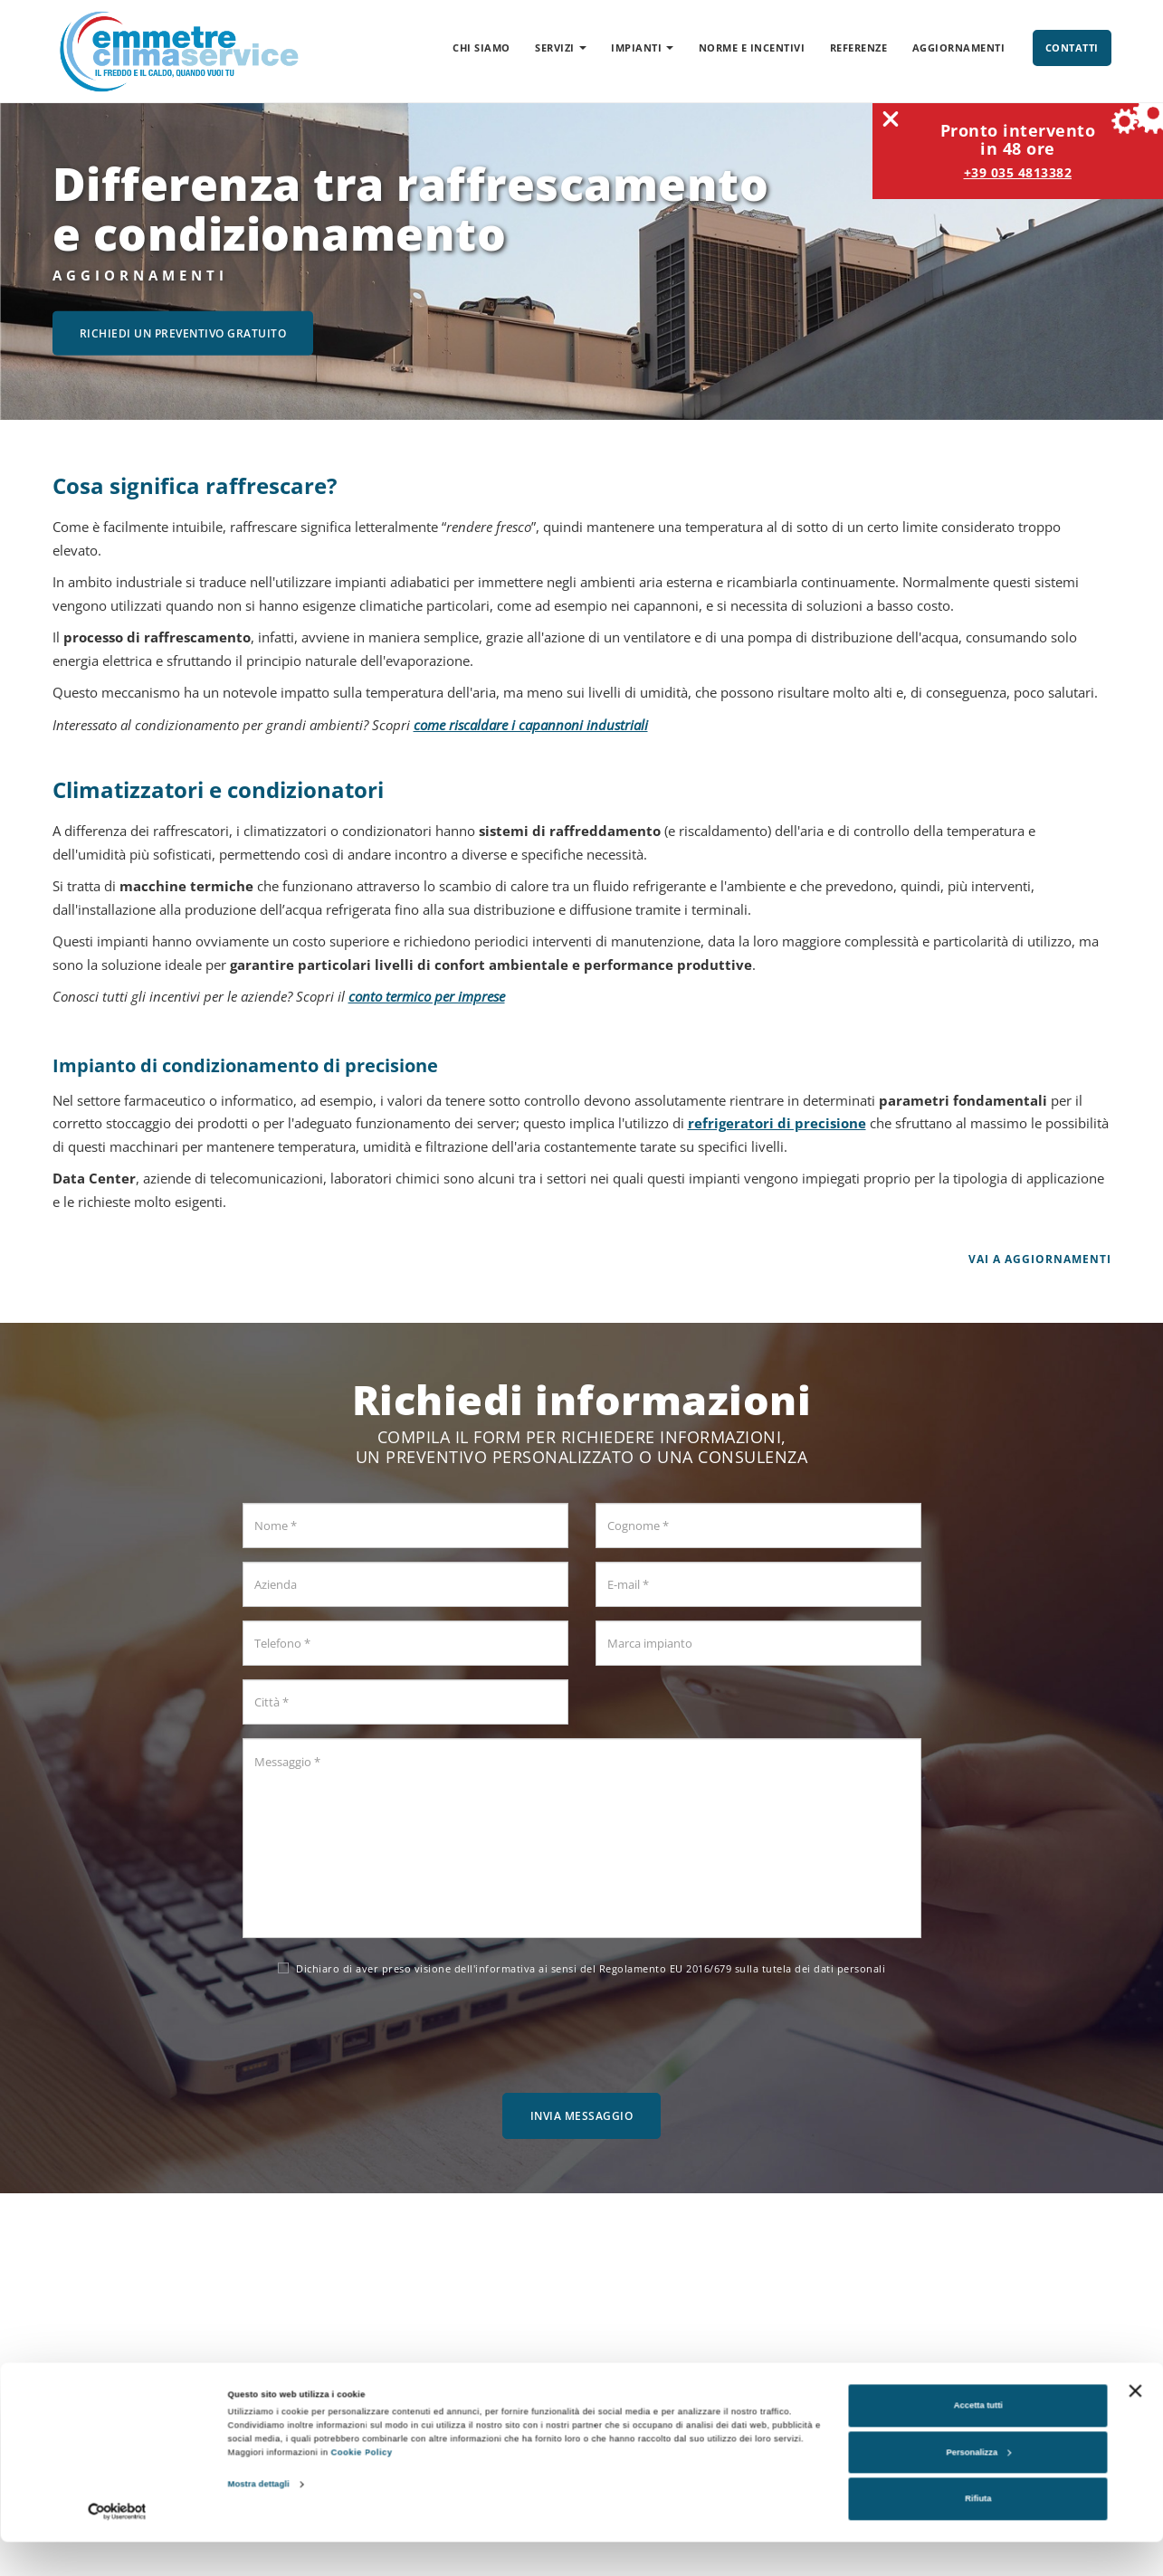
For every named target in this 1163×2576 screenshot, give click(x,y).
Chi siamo (481, 47)
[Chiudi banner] (1135, 2425)
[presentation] (582, 2029)
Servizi (560, 47)
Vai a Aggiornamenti (1039, 1259)
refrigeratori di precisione (777, 1123)
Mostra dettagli (259, 2519)
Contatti (1072, 47)
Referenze (859, 47)
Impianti (642, 47)
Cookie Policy (362, 2487)
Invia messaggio (582, 2116)
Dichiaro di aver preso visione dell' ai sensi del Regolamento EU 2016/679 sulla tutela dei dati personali (581, 1968)
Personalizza (978, 2486)
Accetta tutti (978, 2440)
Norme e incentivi (752, 47)
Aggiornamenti (959, 47)
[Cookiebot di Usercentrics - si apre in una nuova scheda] (117, 2545)
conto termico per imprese (426, 996)
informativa (505, 1968)
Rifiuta (978, 2533)
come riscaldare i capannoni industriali (531, 725)
